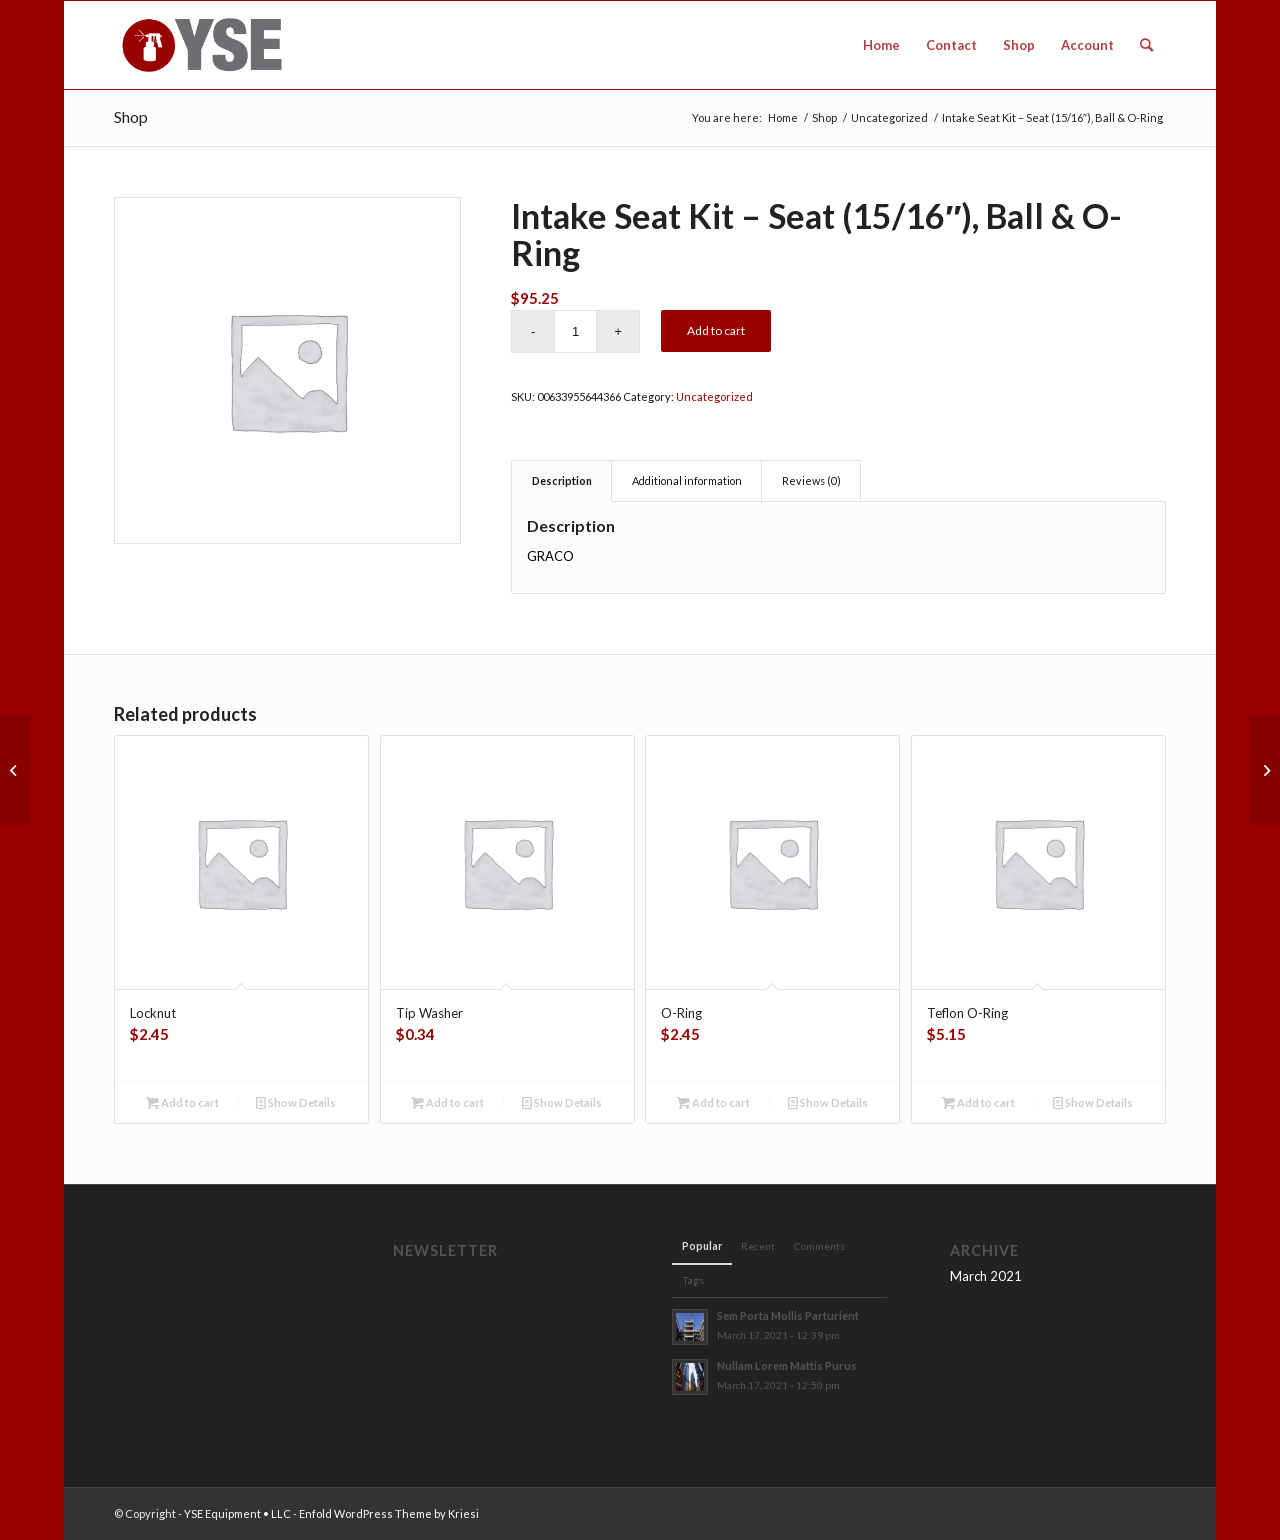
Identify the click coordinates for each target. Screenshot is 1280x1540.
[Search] (1146, 45)
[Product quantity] (575, 331)
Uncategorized (714, 396)
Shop (131, 116)
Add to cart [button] (182, 1102)
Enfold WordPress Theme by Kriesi (389, 1513)
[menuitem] (881, 45)
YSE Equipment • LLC (237, 1513)
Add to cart (716, 330)
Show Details (296, 1102)
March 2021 (986, 1276)
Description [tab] (562, 480)
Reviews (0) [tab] (811, 480)
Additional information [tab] (687, 480)
